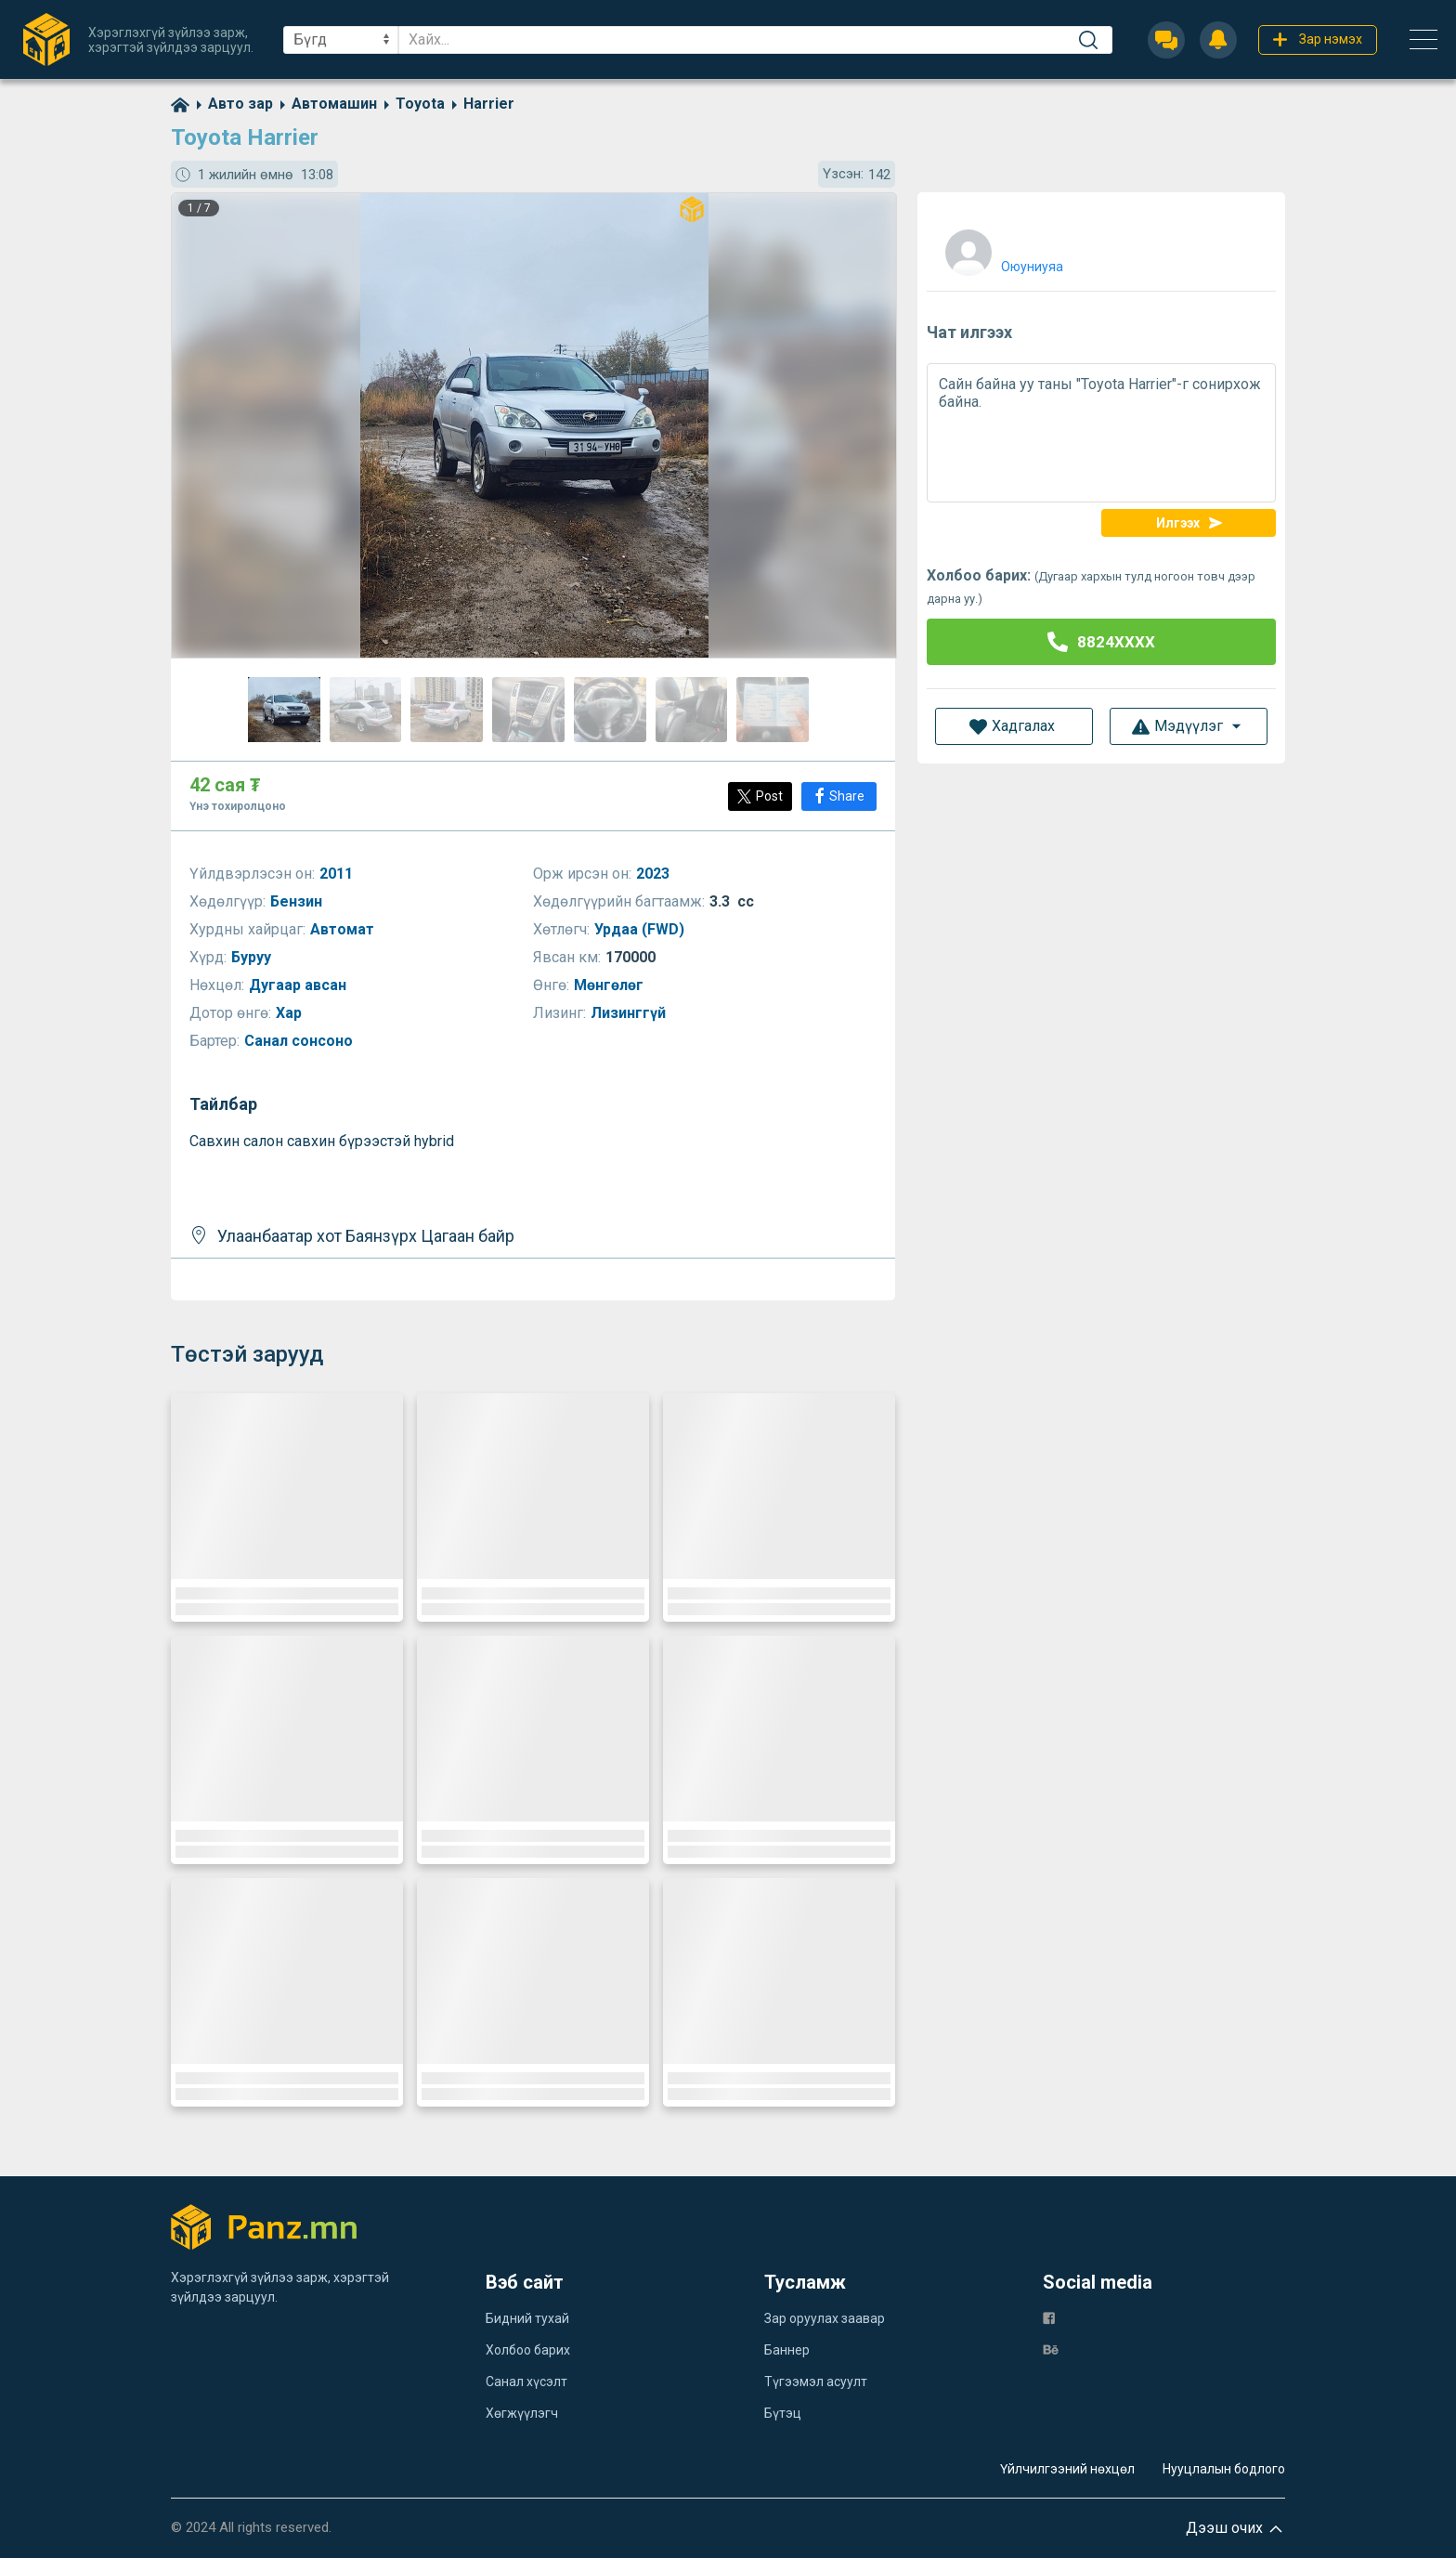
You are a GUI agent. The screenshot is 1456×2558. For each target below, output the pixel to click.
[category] (231, 103)
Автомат (344, 929)
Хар (291, 1013)
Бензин (298, 901)
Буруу (253, 957)
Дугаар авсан (299, 985)
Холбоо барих (528, 2350)
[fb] (1049, 2317)
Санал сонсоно (300, 1041)
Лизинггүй (630, 1013)
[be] (1051, 2348)
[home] (180, 103)
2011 (338, 873)
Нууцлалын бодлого (1224, 2468)
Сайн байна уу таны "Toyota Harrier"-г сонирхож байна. (1101, 432)
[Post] (760, 796)
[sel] (340, 40)
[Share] (839, 796)
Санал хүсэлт (526, 2381)
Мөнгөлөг (610, 985)
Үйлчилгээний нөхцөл (1067, 2468)
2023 (654, 873)
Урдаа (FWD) (641, 929)
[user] (1002, 248)
